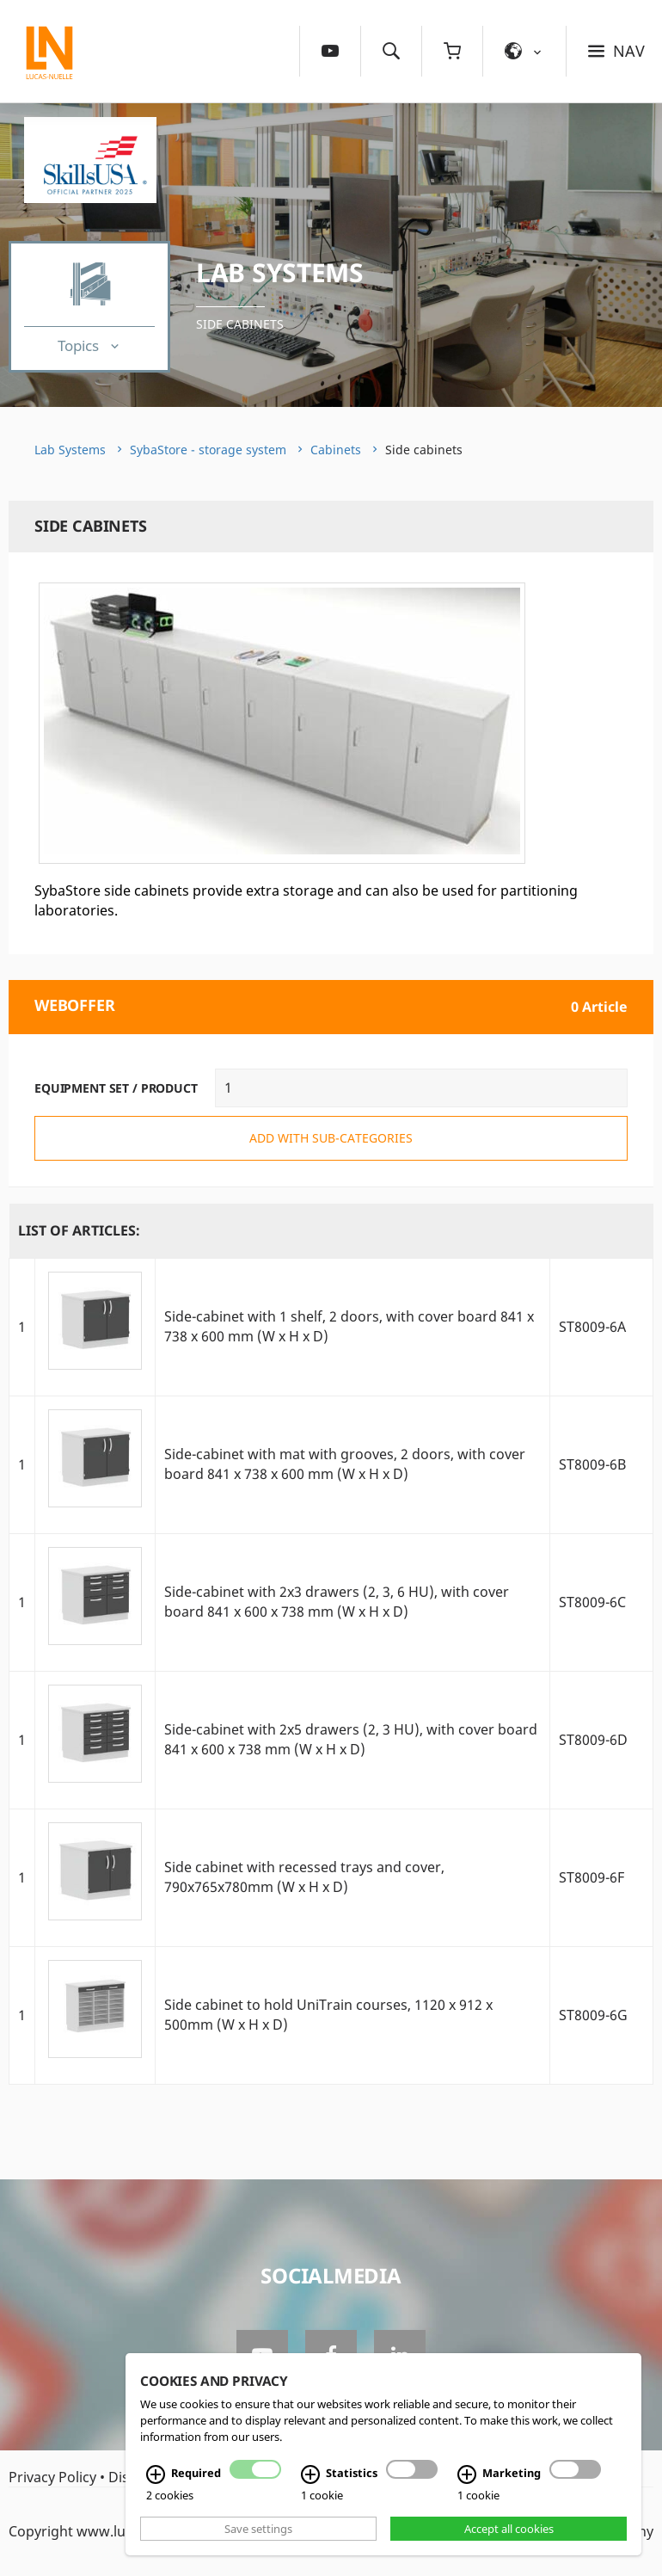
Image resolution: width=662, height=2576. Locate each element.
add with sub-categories (331, 1138)
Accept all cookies (509, 2528)
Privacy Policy (52, 2477)
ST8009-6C (592, 1602)
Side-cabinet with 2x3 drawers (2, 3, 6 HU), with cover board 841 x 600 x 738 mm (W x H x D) (336, 1601)
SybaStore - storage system (208, 449)
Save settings (258, 2528)
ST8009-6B (592, 1464)
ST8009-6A (592, 1326)
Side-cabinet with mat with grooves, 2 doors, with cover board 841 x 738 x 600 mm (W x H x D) (344, 1464)
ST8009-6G (593, 2015)
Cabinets (335, 449)
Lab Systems (280, 272)
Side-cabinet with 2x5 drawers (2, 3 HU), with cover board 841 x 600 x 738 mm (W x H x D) (350, 1739)
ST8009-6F (591, 1877)
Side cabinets (240, 324)
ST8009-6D (593, 1739)
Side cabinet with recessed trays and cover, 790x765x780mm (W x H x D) (304, 1877)
